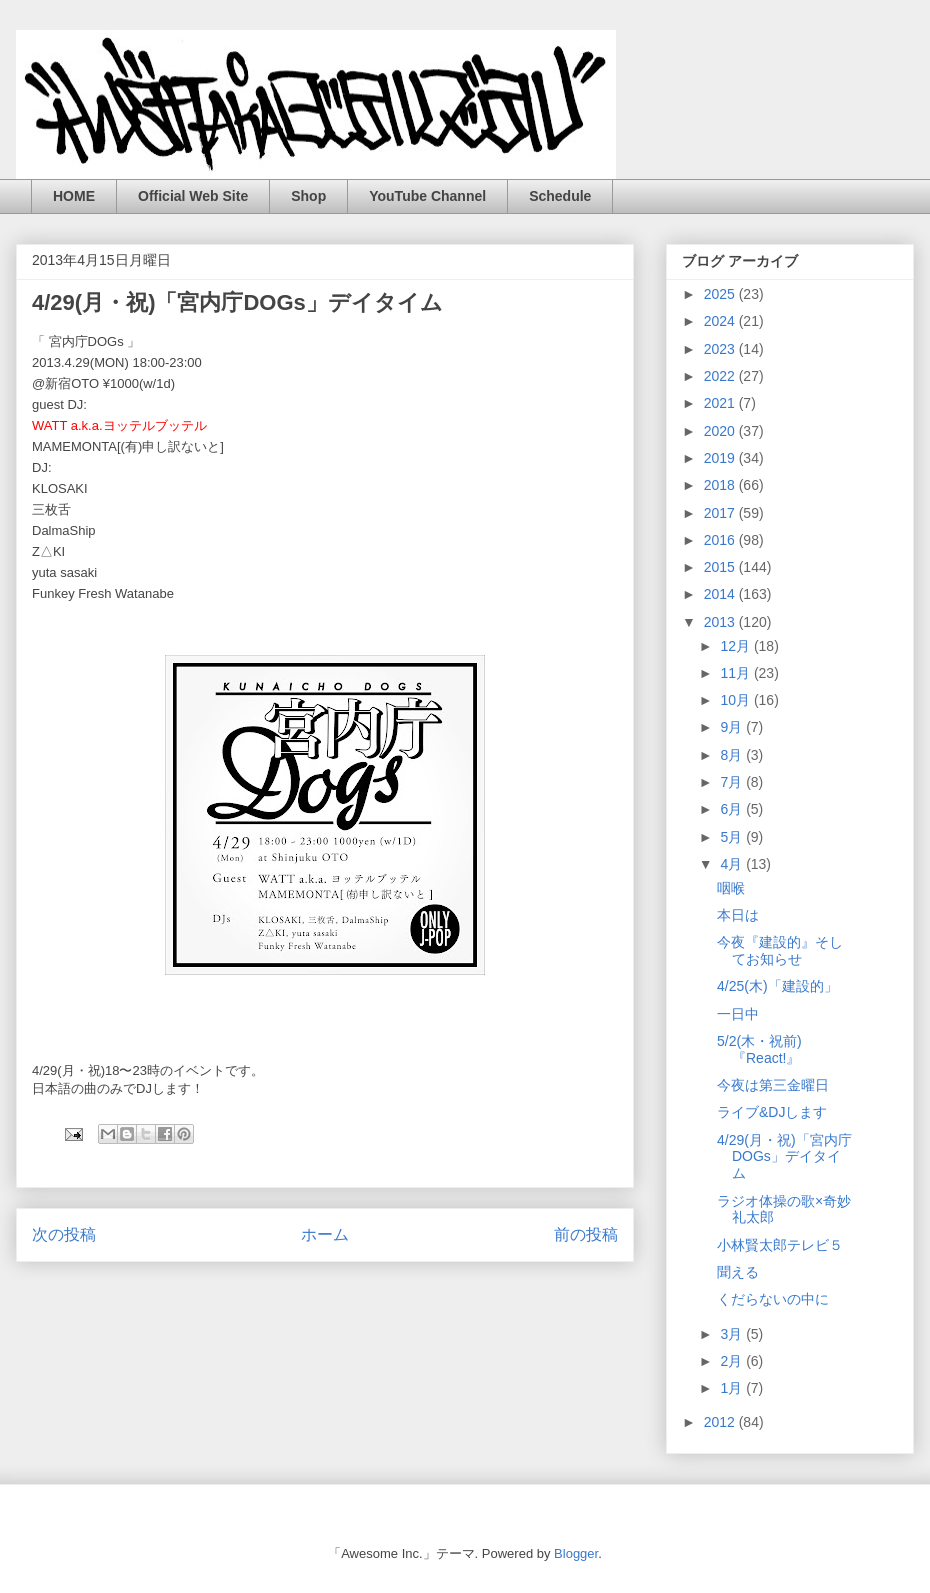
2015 (721, 567)
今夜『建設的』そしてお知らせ (780, 950)
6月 (733, 809)
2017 (721, 513)
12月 (736, 646)
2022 (721, 376)
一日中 (738, 1014)
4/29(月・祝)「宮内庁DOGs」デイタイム (784, 1157)
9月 (733, 727)
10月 (736, 700)
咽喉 (731, 888)
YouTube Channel (427, 196)
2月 (733, 1361)
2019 (721, 458)
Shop (308, 196)
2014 (721, 594)
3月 (733, 1334)
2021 (721, 403)
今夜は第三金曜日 (773, 1085)
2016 (721, 540)
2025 (721, 294)
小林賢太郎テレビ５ (780, 1245)
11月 (736, 673)
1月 (733, 1388)
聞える (738, 1272)
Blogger (576, 1553)
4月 (733, 864)
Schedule (560, 196)
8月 (733, 755)
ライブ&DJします (772, 1112)
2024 (721, 321)
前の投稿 (586, 1234)
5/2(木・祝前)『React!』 (759, 1049)
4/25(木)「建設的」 (777, 986)
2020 (721, 431)
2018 (721, 485)
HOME (74, 196)
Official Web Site (193, 196)
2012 (721, 1422)
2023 (721, 349)
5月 (733, 837)
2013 (721, 622)
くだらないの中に (773, 1299)
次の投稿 (64, 1234)
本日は (738, 915)
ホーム (325, 1234)
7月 (733, 782)
